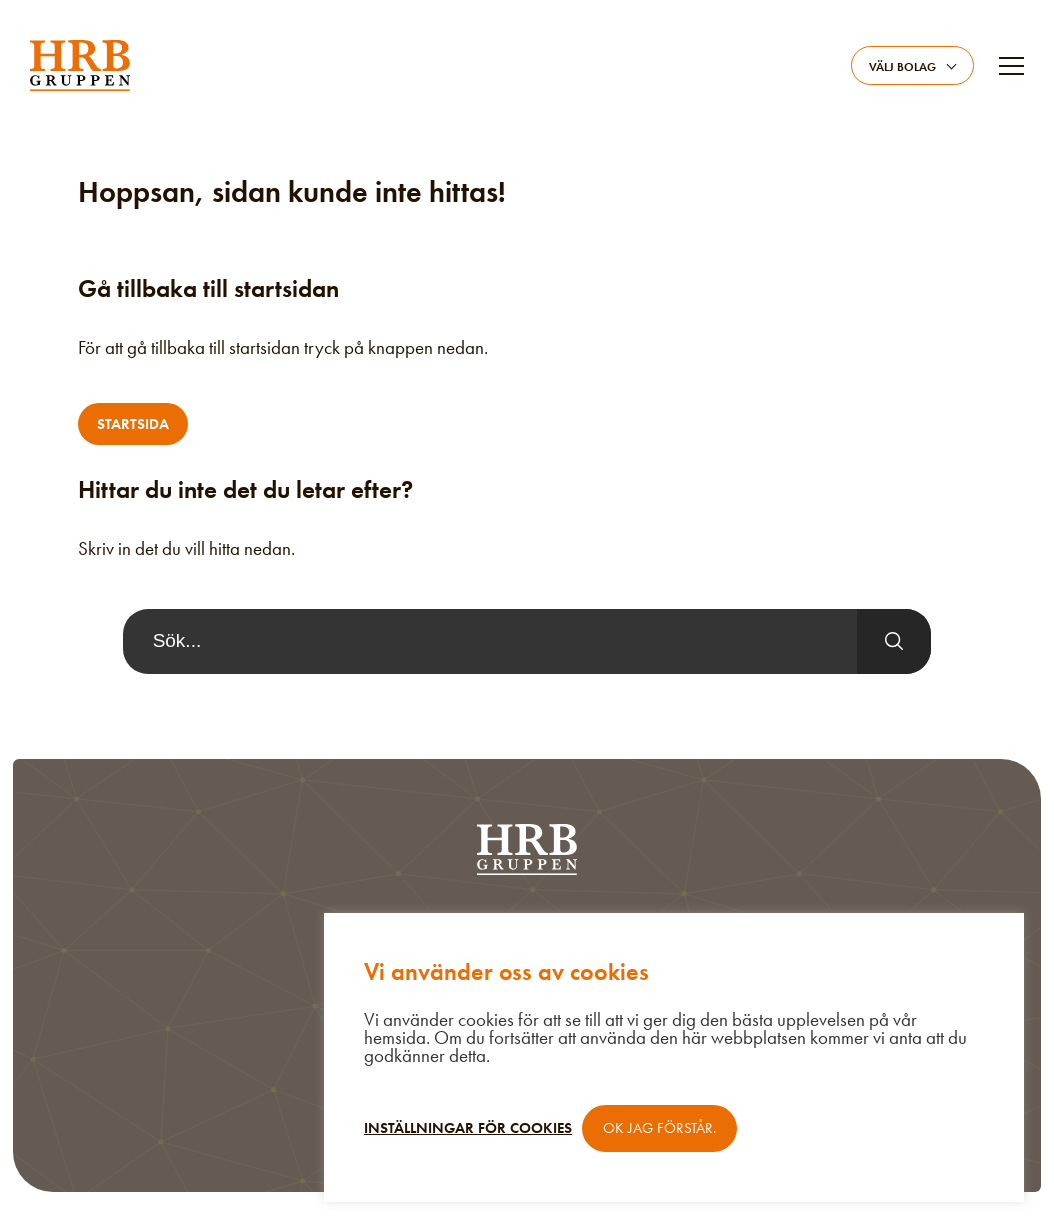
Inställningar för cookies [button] (468, 1128)
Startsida (133, 424)
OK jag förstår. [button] (659, 1128)
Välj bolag (902, 67)
